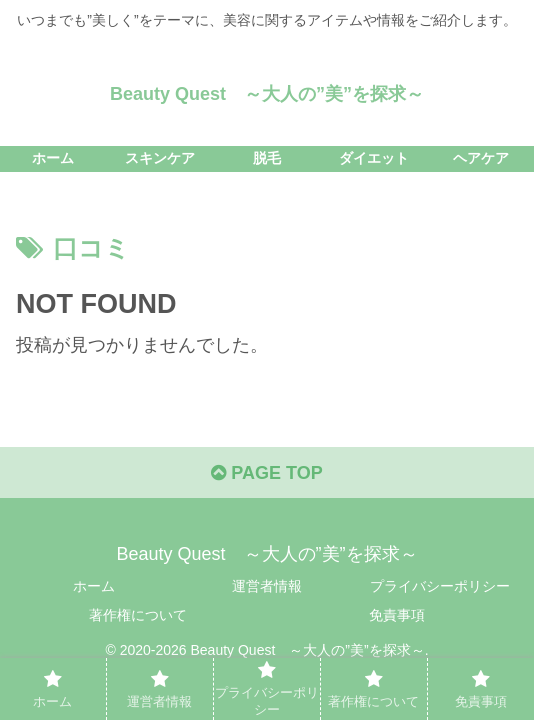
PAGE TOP (266, 473)
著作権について (138, 615)
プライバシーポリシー (440, 586)
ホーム (94, 586)
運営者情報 (267, 586)
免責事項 (397, 615)
